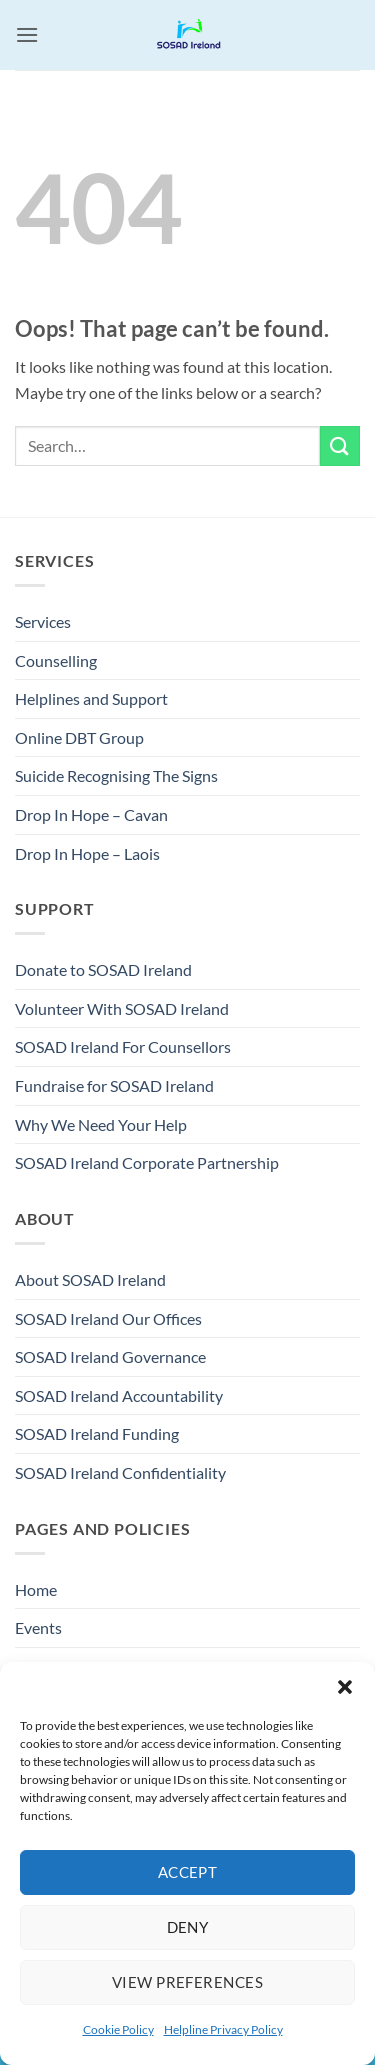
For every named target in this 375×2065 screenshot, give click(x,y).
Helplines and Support (91, 698)
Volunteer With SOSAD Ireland (122, 1008)
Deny (188, 1927)
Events (38, 1627)
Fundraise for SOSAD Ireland (114, 1085)
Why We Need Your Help (101, 1124)
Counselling (56, 660)
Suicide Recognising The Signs (116, 775)
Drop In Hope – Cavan (91, 814)
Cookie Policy (118, 2029)
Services (43, 621)
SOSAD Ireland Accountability (119, 1395)
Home (36, 1589)
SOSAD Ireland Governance (110, 1356)
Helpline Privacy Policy (223, 2029)
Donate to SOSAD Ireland (103, 969)
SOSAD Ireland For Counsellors (123, 1046)
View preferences (187, 1982)
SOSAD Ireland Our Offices (108, 1318)
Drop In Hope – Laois (87, 853)
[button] (345, 1687)
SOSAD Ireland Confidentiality (120, 1472)
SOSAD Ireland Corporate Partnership (147, 1162)
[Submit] (340, 445)
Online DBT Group (79, 737)
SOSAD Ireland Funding (97, 1433)
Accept (188, 1872)
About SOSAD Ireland (90, 1279)
